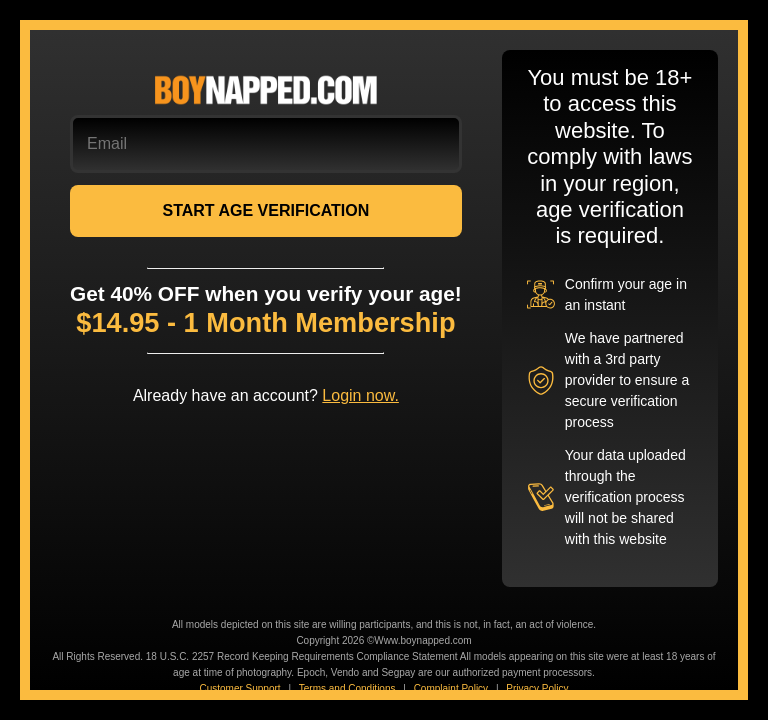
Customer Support (239, 688)
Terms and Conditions (347, 688)
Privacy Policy (537, 688)
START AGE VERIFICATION (265, 210)
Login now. (360, 395)
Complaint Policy (451, 688)
